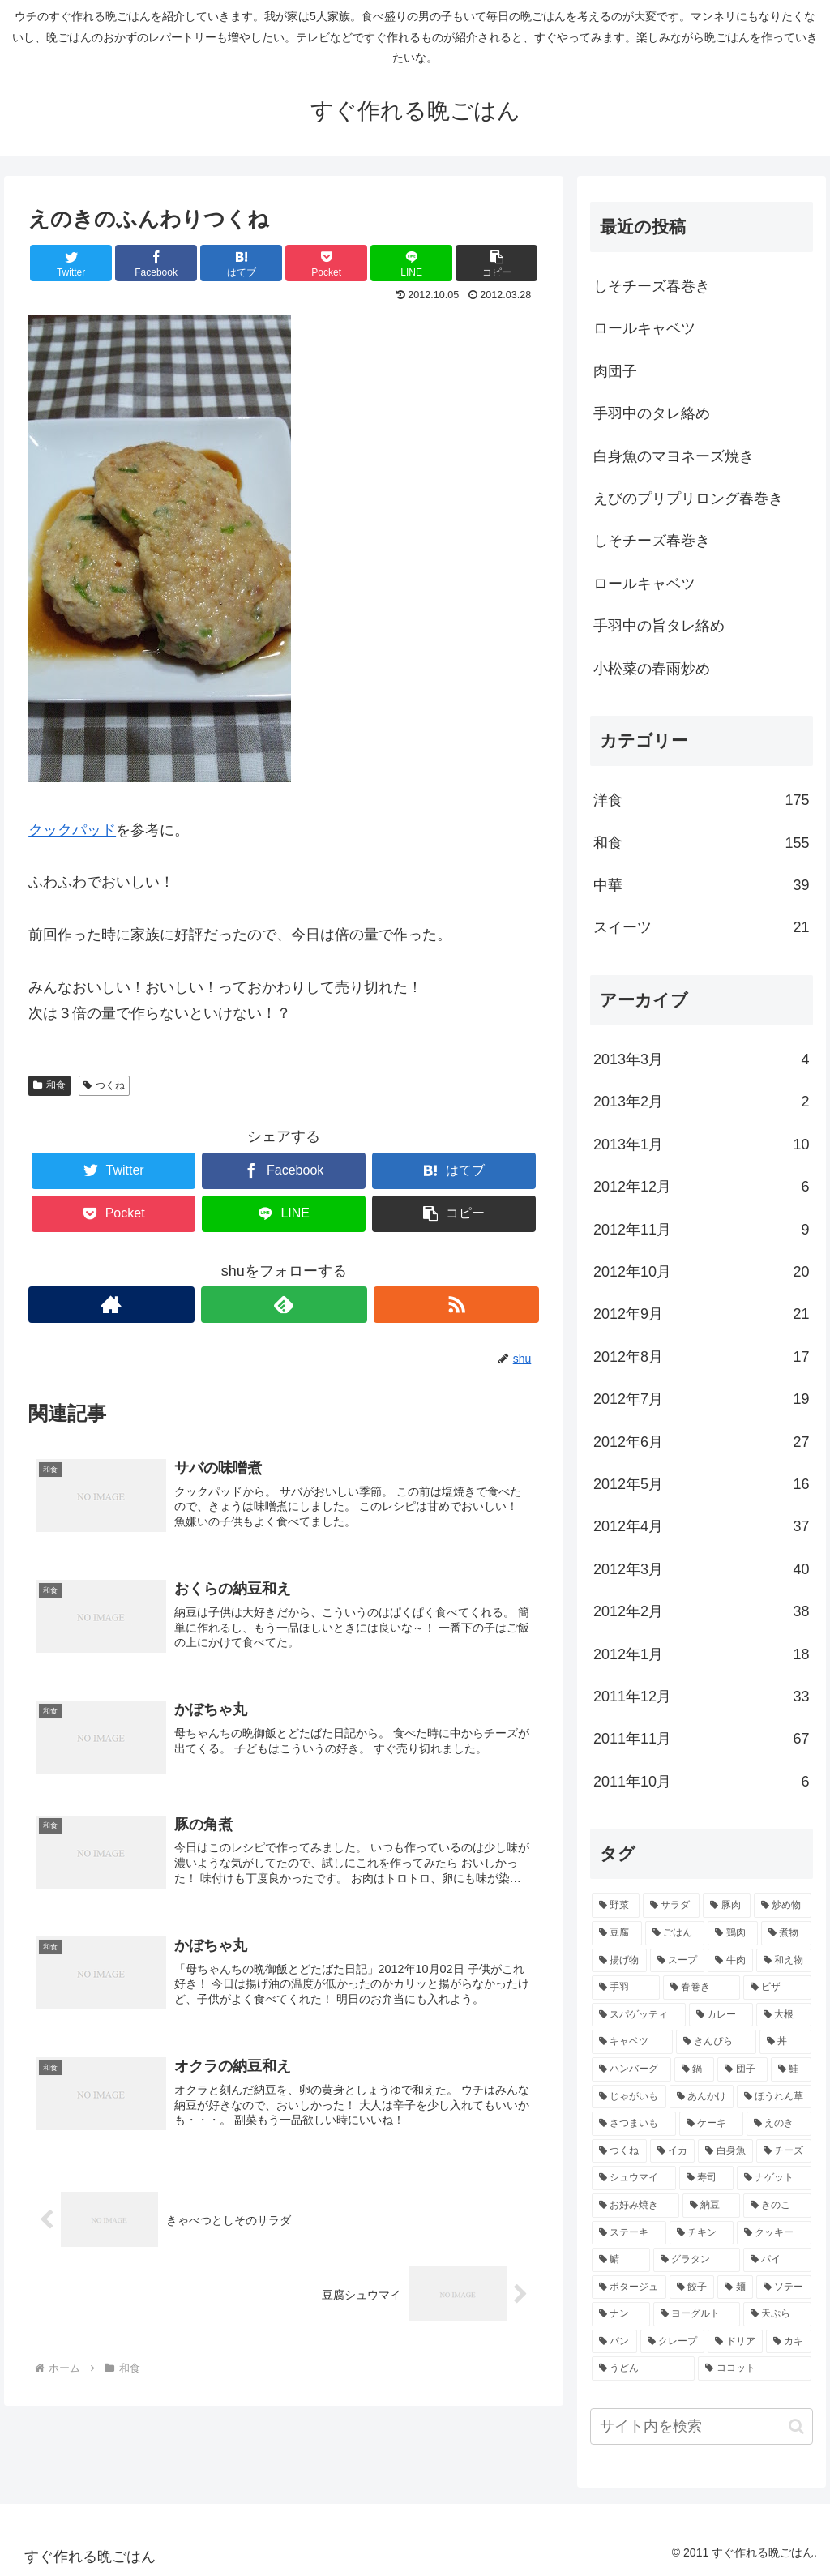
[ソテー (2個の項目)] (783, 2287)
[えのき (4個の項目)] (779, 2124)
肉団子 (615, 371)
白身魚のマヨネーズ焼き (673, 456)
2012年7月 (701, 1399)
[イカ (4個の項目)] (672, 2151)
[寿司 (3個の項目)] (706, 2178)
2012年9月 (701, 1314)
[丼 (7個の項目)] (785, 2042)
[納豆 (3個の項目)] (711, 2205)
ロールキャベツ (644, 328)
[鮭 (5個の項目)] (791, 2069)
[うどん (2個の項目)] (643, 2368)
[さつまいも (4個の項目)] (633, 2124)
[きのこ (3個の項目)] (777, 2205)
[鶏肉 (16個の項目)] (733, 1933)
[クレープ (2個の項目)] (672, 2342)
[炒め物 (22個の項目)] (782, 1905)
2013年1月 (701, 1144)
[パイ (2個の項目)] (777, 2260)
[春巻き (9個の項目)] (701, 1987)
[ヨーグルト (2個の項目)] (696, 2314)
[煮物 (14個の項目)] (786, 1933)
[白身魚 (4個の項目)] (725, 2151)
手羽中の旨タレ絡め (659, 626)
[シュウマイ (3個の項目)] (633, 2178)
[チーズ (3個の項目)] (783, 2151)
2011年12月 (701, 1696)
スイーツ (701, 927)
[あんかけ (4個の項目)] (702, 2097)
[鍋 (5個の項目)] (694, 2069)
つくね (104, 1085)
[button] (796, 2426)
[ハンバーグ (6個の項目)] (631, 2069)
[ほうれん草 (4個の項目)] (774, 2097)
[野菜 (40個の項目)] (616, 1905)
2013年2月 (701, 1102)
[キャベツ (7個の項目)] (632, 2042)
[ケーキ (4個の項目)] (711, 2124)
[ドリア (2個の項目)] (735, 2342)
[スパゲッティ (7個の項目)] (638, 2015)
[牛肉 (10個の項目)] (730, 1961)
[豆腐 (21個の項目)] (617, 1933)
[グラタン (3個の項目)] (696, 2260)
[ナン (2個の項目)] (620, 2314)
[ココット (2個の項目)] (754, 2368)
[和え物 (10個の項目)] (783, 1961)
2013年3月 (701, 1059)
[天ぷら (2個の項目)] (777, 2314)
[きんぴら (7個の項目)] (716, 2042)
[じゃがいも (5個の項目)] (628, 2097)
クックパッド (72, 830)
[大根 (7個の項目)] (783, 2015)
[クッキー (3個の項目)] (774, 2233)
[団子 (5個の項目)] (742, 2069)
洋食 (701, 800)
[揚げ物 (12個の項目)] (619, 1961)
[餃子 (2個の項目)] (692, 2287)
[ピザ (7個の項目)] (777, 1987)
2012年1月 (701, 1654)
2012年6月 (701, 1442)
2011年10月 (701, 1782)
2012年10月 (701, 1272)
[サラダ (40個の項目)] (671, 1905)
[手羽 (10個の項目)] (625, 1987)
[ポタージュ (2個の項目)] (629, 2287)
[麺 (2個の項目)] (735, 2287)
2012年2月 (701, 1611)
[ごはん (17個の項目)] (675, 1933)
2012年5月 (701, 1484)
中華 (701, 885)
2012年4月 (701, 1526)
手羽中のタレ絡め (651, 413)
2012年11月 (701, 1230)
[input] (701, 2426)
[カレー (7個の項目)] (721, 2015)
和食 (49, 1085)
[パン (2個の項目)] (614, 2342)
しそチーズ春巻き (651, 286)
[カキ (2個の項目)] (788, 2342)
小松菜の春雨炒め (651, 669)
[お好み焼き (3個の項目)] (635, 2205)
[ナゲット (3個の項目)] (774, 2178)
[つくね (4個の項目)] (619, 2151)
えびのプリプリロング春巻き (688, 498)
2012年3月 (701, 1569)
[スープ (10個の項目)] (677, 1961)
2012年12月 (701, 1187)
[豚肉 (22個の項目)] (727, 1905)
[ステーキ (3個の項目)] (628, 2233)
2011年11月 (701, 1739)
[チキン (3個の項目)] (702, 2233)
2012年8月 (701, 1357)
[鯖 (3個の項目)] (620, 2260)
